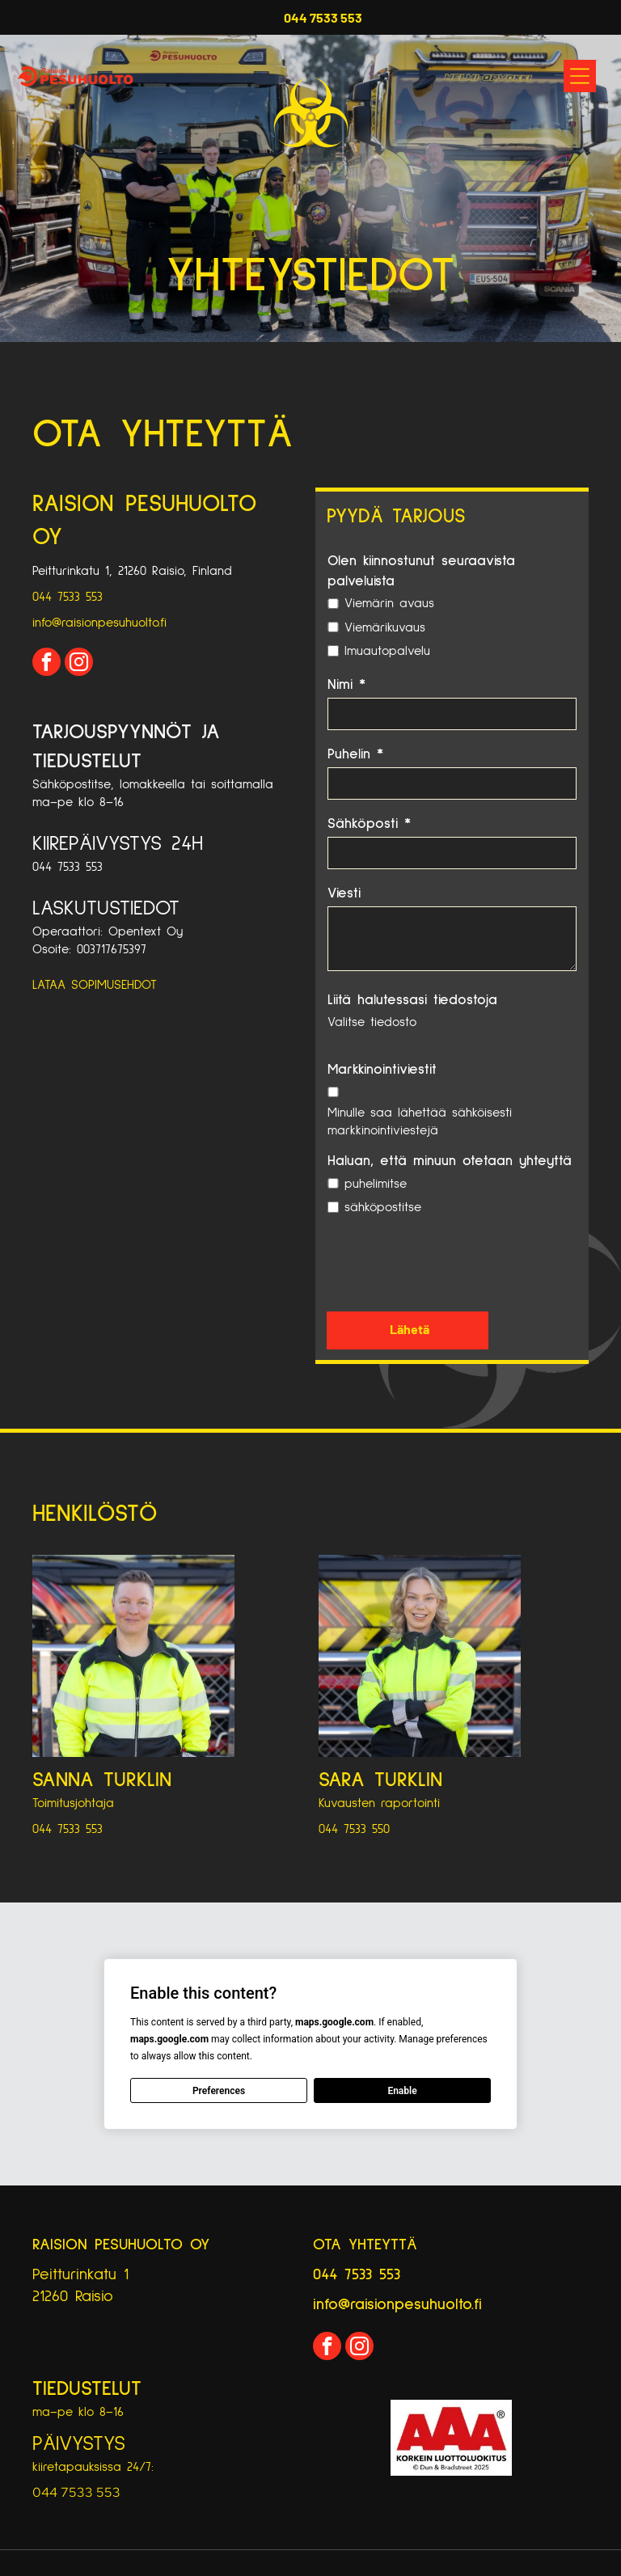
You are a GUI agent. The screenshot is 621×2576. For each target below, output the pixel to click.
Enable (401, 2091)
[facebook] (46, 664)
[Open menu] (580, 76)
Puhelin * (355, 754)
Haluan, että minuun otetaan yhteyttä (449, 1161)
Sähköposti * (369, 824)
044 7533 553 (67, 596)
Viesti (344, 893)
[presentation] (450, 1262)
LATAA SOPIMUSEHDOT (94, 984)
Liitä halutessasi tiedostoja (412, 1000)
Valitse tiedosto (371, 1022)
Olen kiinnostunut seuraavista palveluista (421, 571)
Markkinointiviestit (382, 1069)
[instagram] (79, 664)
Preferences (218, 2091)
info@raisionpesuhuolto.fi (99, 622)
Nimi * (346, 685)
